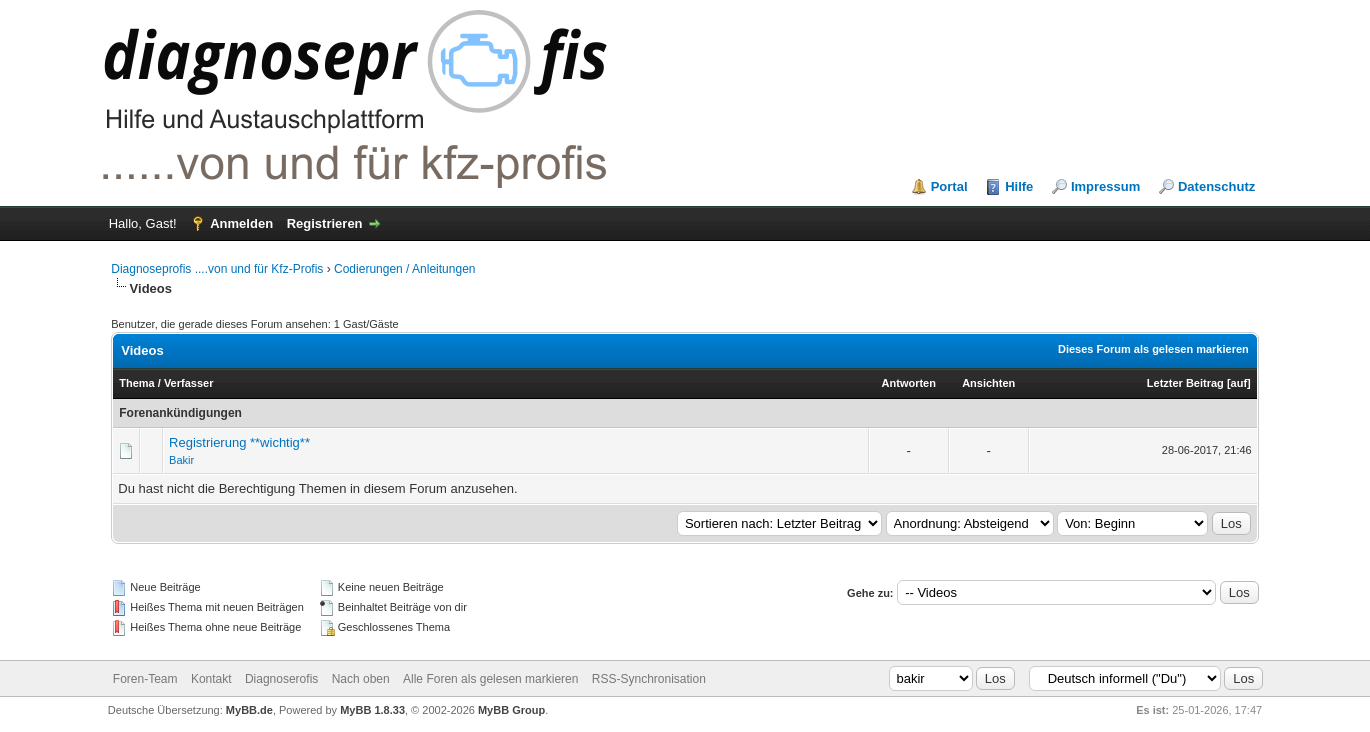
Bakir (181, 460)
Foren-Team (145, 679)
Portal (949, 186)
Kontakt (211, 679)
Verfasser (189, 383)
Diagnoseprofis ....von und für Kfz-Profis (217, 269)
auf (1239, 383)
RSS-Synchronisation (649, 679)
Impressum (1105, 186)
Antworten (909, 383)
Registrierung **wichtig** (239, 442)
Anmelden (241, 223)
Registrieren (325, 223)
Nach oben (361, 679)
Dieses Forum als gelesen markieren (1153, 349)
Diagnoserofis (281, 679)
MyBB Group (511, 710)
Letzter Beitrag (1185, 383)
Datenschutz (1216, 186)
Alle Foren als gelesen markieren (490, 679)
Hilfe (1019, 186)
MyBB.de (249, 710)
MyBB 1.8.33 (372, 710)
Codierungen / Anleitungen (404, 269)
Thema (136, 383)
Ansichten (988, 383)
